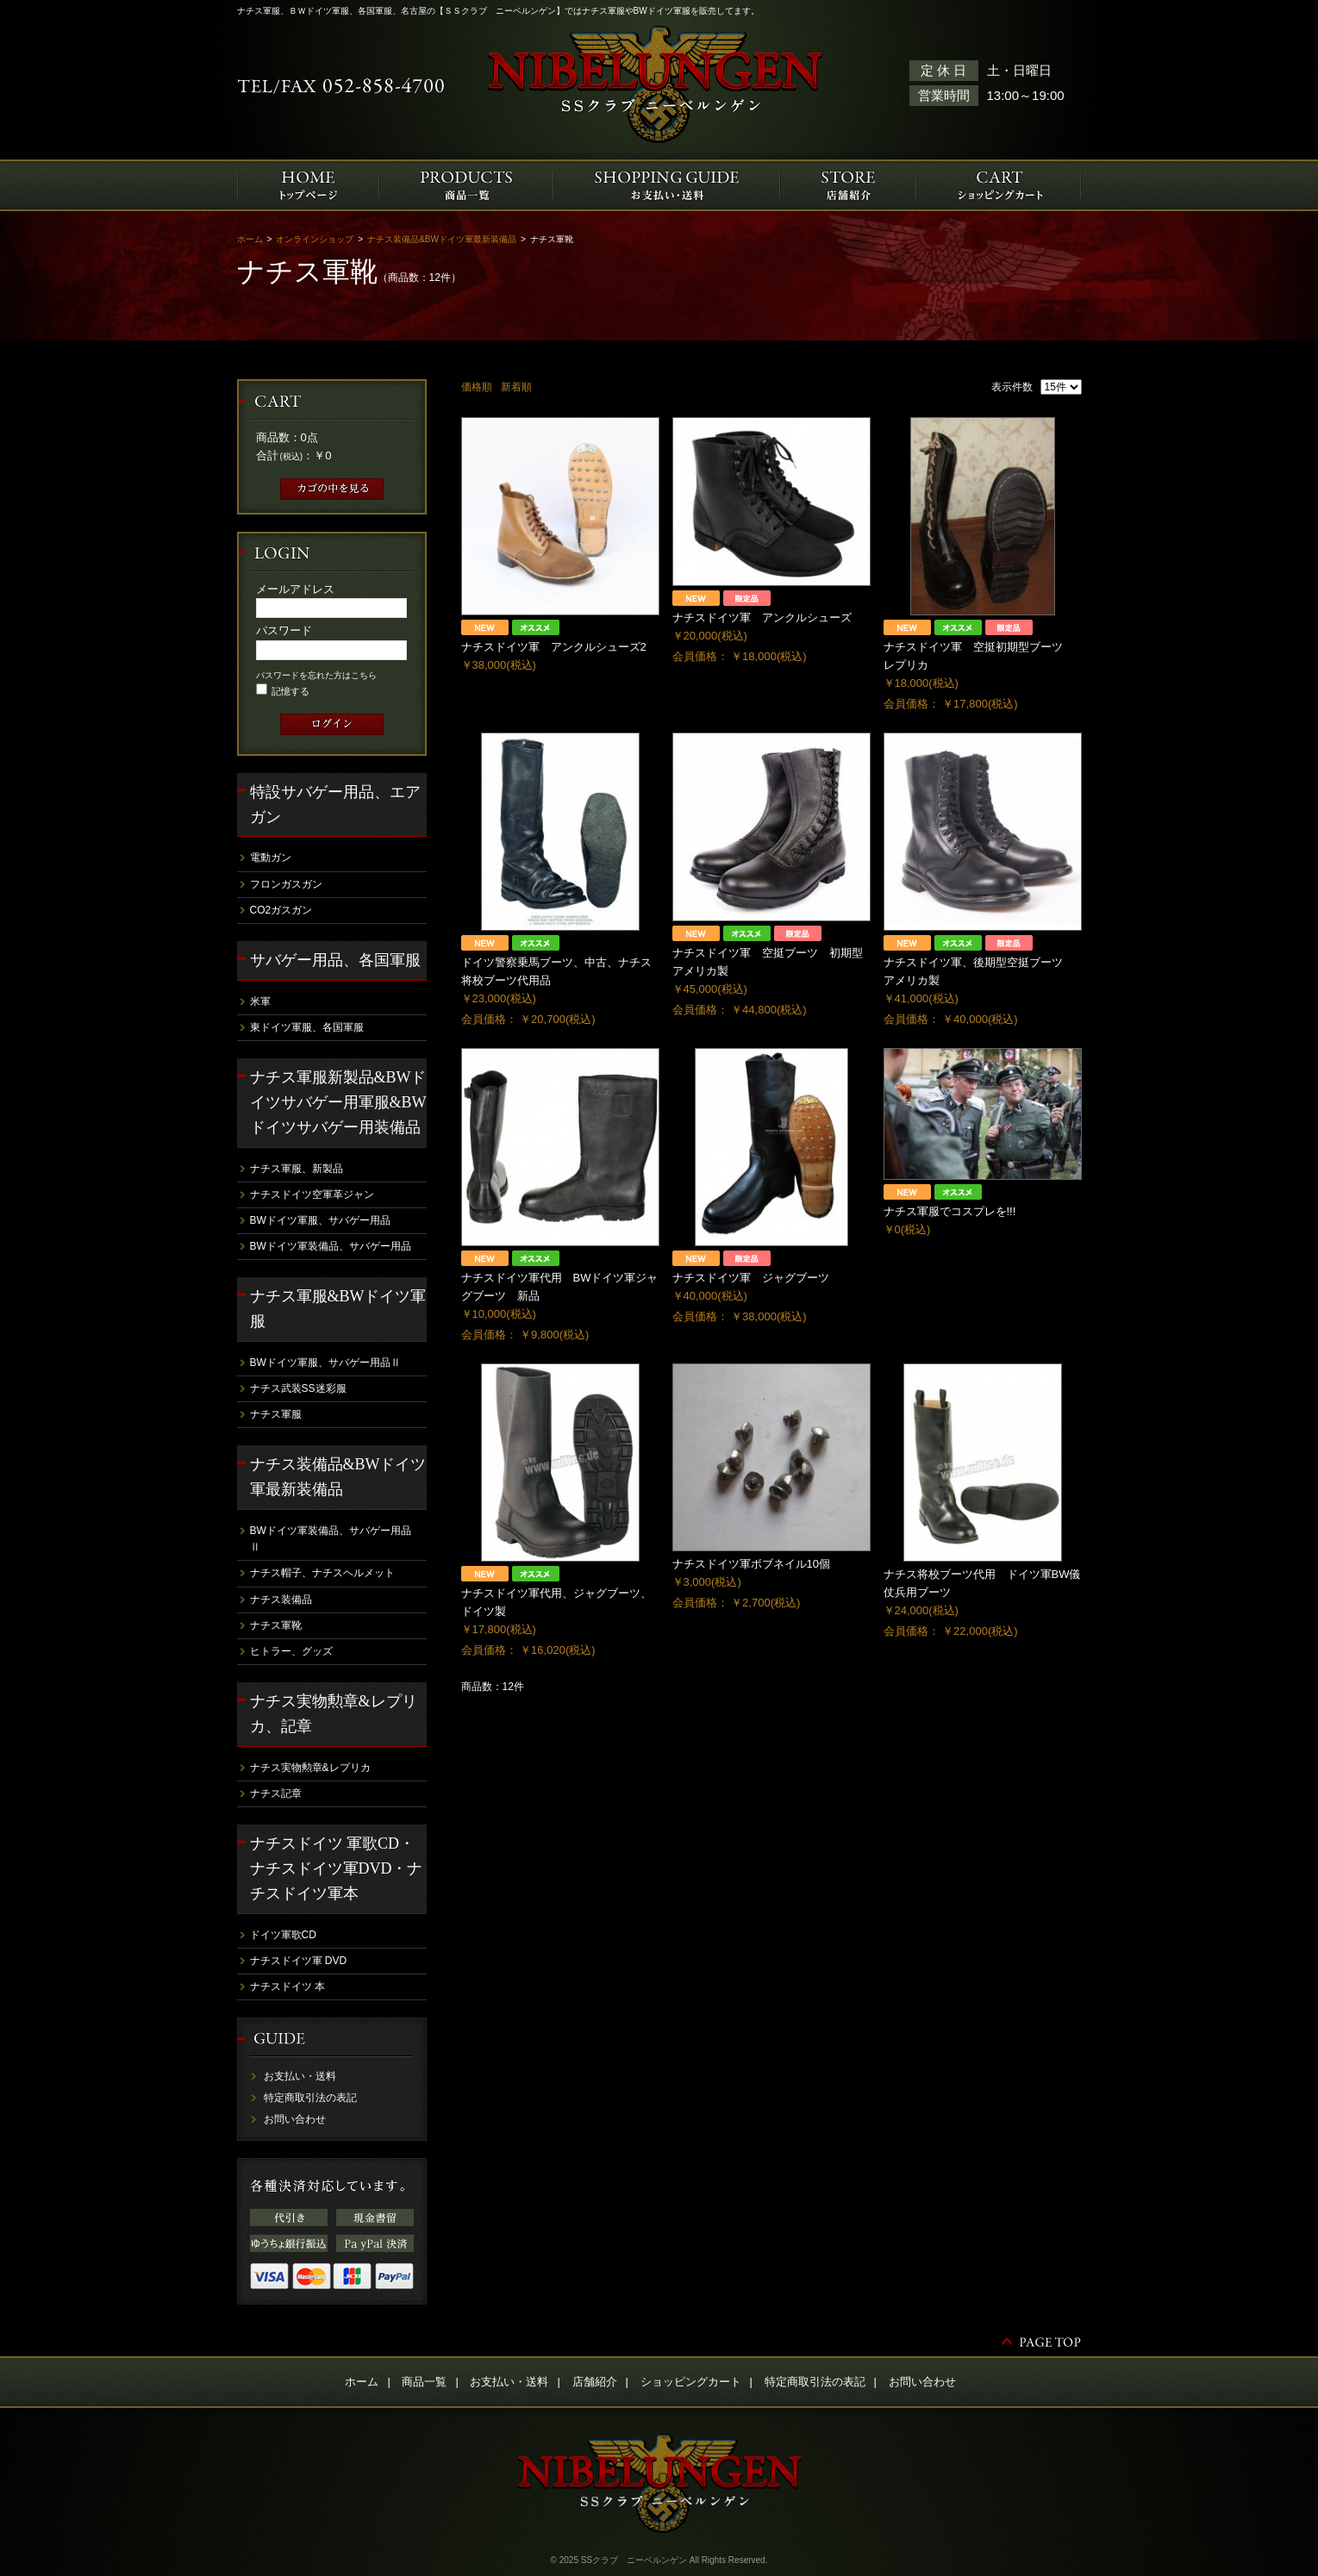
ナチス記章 (276, 1793)
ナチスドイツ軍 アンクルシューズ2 (554, 646)
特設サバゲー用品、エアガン (335, 804)
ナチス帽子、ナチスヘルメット (322, 1573)
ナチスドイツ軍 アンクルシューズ (762, 617)
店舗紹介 (594, 2381)
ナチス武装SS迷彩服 (298, 1388)
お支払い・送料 (300, 2076)
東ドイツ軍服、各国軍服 (307, 1027)
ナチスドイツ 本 (287, 1986)
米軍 (260, 1001)
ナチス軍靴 (276, 1625)
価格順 (476, 387)
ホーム (250, 239)
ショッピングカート (690, 2381)
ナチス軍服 (276, 1414)
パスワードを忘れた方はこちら (316, 675)
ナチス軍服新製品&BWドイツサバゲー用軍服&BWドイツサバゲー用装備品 (338, 1102)
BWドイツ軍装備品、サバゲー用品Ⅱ (330, 1539)
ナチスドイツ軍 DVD (298, 1961)
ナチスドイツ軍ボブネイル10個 (751, 1563)
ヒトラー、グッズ (291, 1651)
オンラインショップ (314, 239)
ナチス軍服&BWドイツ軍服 (338, 1309)
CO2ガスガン (281, 910)
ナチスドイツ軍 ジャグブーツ (750, 1277)
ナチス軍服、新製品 (296, 1169)
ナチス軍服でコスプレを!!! (950, 1211)
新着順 (516, 387)
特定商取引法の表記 (310, 2098)
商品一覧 (424, 2381)
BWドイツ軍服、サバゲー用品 (320, 1220)
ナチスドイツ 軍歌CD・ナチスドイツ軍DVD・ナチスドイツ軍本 (336, 1868)
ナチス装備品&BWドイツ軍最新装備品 (441, 239)
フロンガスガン (286, 884)
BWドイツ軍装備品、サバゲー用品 (330, 1246)
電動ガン (270, 857)
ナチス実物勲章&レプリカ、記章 (333, 1714)
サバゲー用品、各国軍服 (335, 960)
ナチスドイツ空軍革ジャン (312, 1194)
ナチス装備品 (281, 1600)
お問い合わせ (295, 2119)
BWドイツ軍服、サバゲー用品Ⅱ (325, 1363)
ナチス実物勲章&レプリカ (310, 1768)
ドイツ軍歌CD (283, 1935)
